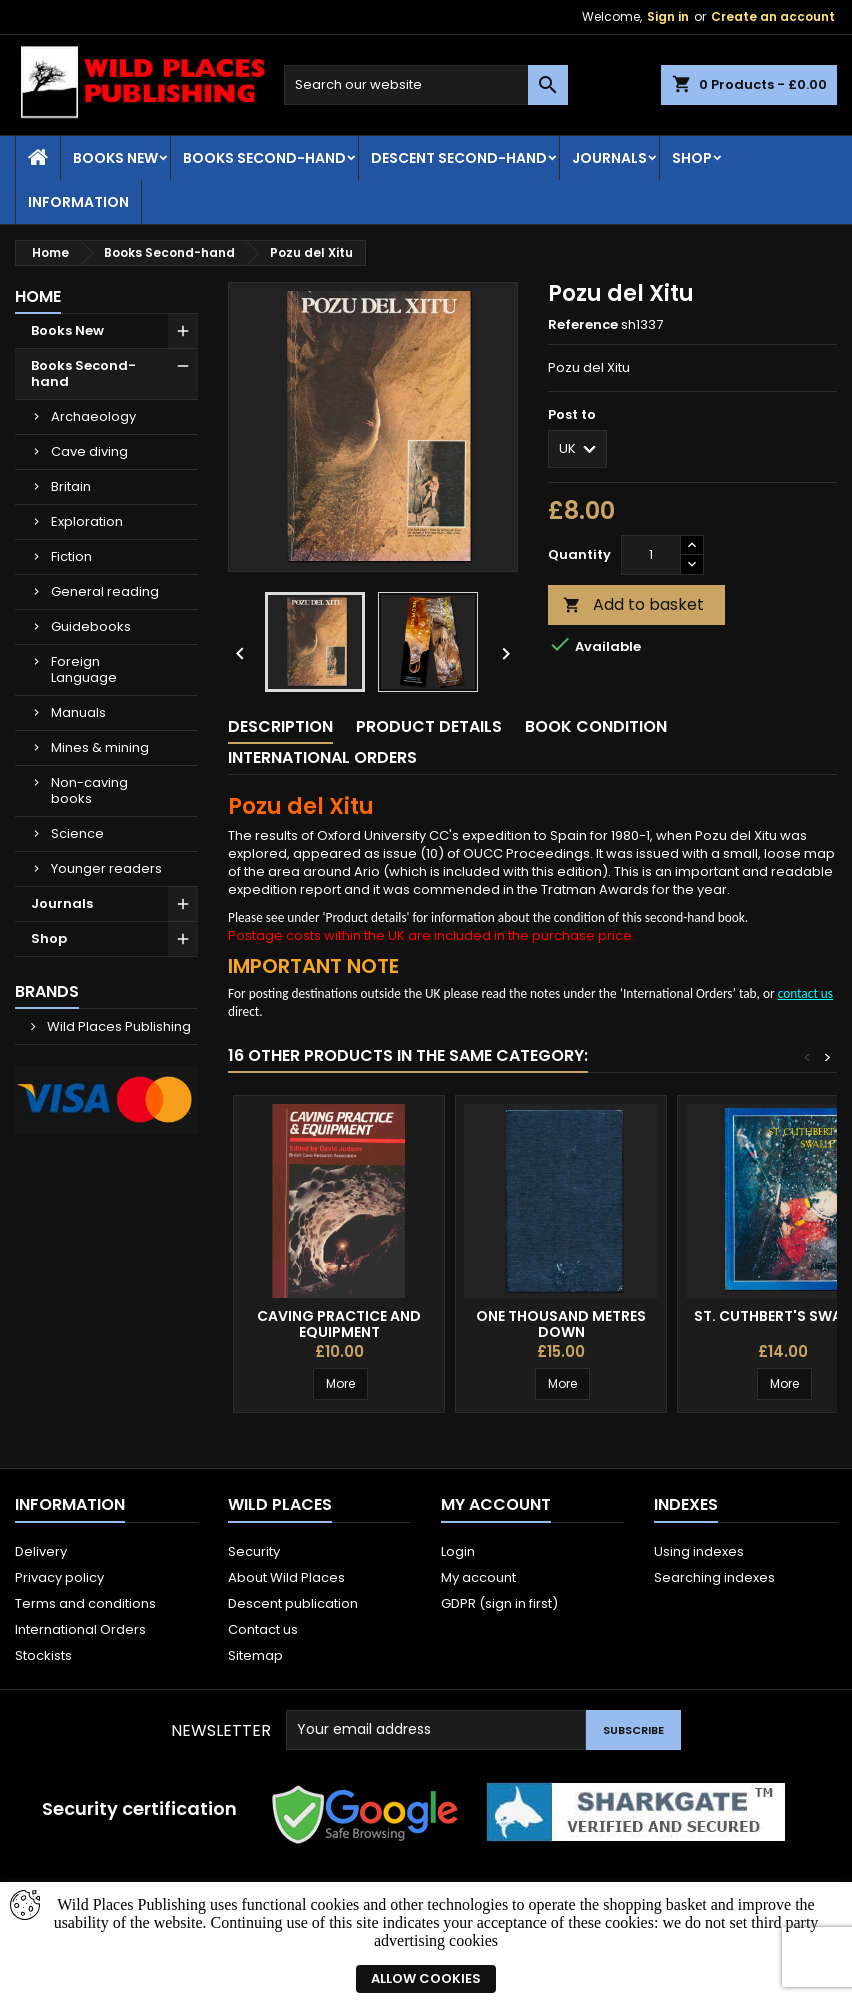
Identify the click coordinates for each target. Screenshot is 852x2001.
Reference (583, 325)
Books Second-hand (264, 158)
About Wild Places (286, 1577)
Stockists (43, 1655)
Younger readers (106, 868)
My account (478, 1577)
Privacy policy (59, 1577)
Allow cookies (426, 1978)
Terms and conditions (85, 1603)
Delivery (41, 1551)
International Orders (80, 1629)
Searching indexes (714, 1577)
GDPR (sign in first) (499, 1603)
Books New (115, 158)
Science (77, 833)
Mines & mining (100, 747)
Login (458, 1551)
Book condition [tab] (596, 726)
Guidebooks (91, 626)
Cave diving (89, 451)
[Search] (426, 85)
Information (78, 202)
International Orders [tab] (322, 757)
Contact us (263, 1629)
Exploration (87, 521)
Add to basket (633, 604)
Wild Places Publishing (117, 1026)
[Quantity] (651, 555)
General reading (105, 591)
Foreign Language (84, 669)
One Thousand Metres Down (561, 1324)
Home (38, 296)
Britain (71, 486)
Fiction (71, 556)
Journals (609, 158)
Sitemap (255, 1655)
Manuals (78, 712)
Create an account (773, 16)
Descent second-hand (459, 158)
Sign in (668, 16)
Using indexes (699, 1551)
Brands (47, 991)
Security (254, 1551)
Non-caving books (89, 790)
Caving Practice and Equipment (339, 1324)
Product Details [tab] (429, 726)
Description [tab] (280, 726)
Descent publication (293, 1603)
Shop (692, 158)
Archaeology (93, 416)
